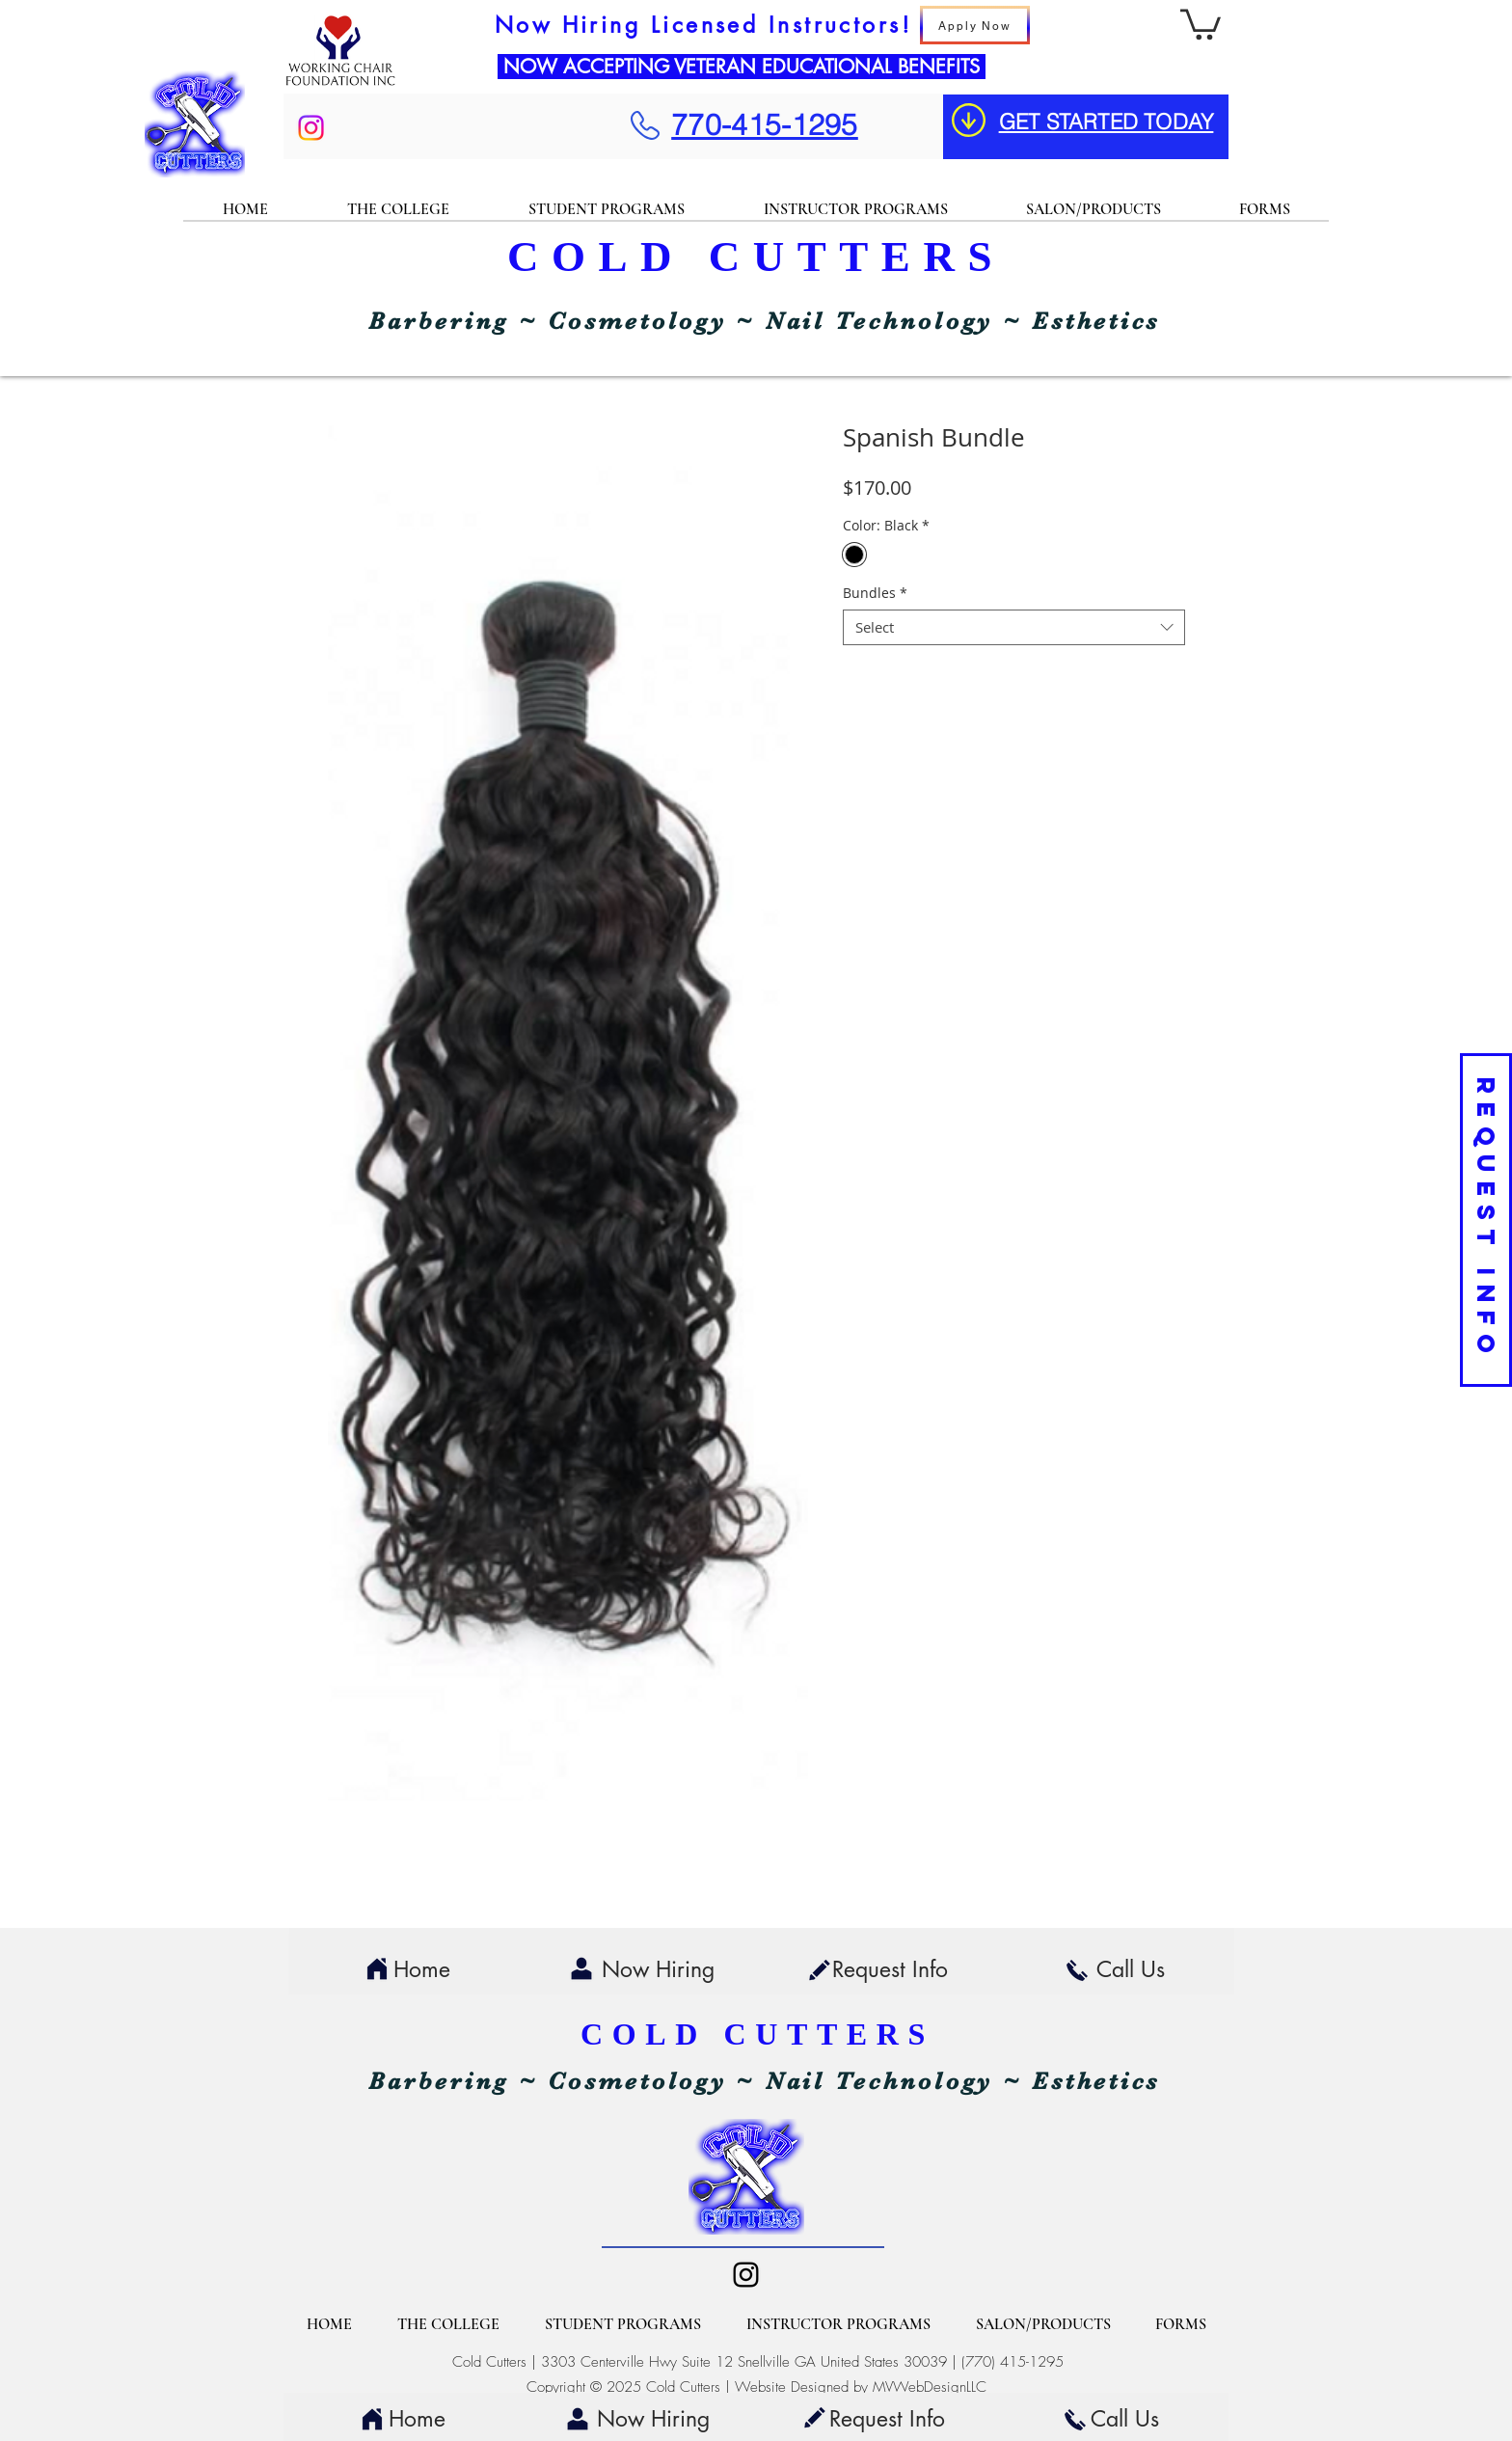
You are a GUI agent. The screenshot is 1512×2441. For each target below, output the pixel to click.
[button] (1200, 23)
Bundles (875, 593)
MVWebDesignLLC (929, 2387)
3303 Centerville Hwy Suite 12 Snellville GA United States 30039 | (751, 2362)
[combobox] (1014, 628)
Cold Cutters (489, 2362)
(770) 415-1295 (1012, 2362)
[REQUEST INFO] (1486, 1220)
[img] (340, 85)
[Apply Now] (975, 25)
